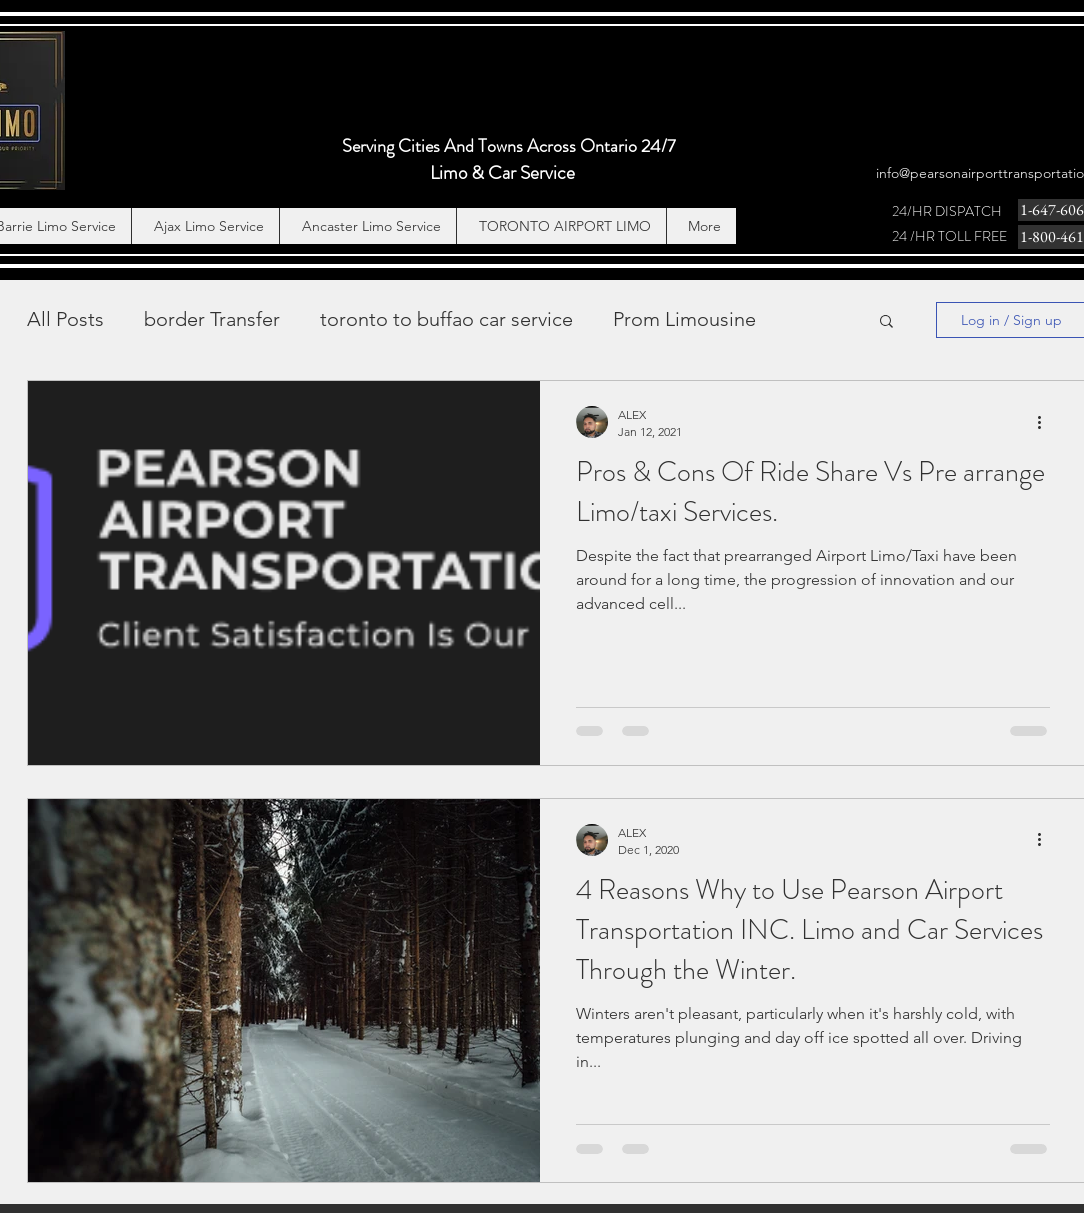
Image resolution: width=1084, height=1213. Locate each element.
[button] (886, 322)
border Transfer (212, 319)
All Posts (65, 319)
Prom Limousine (684, 319)
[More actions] (1047, 422)
